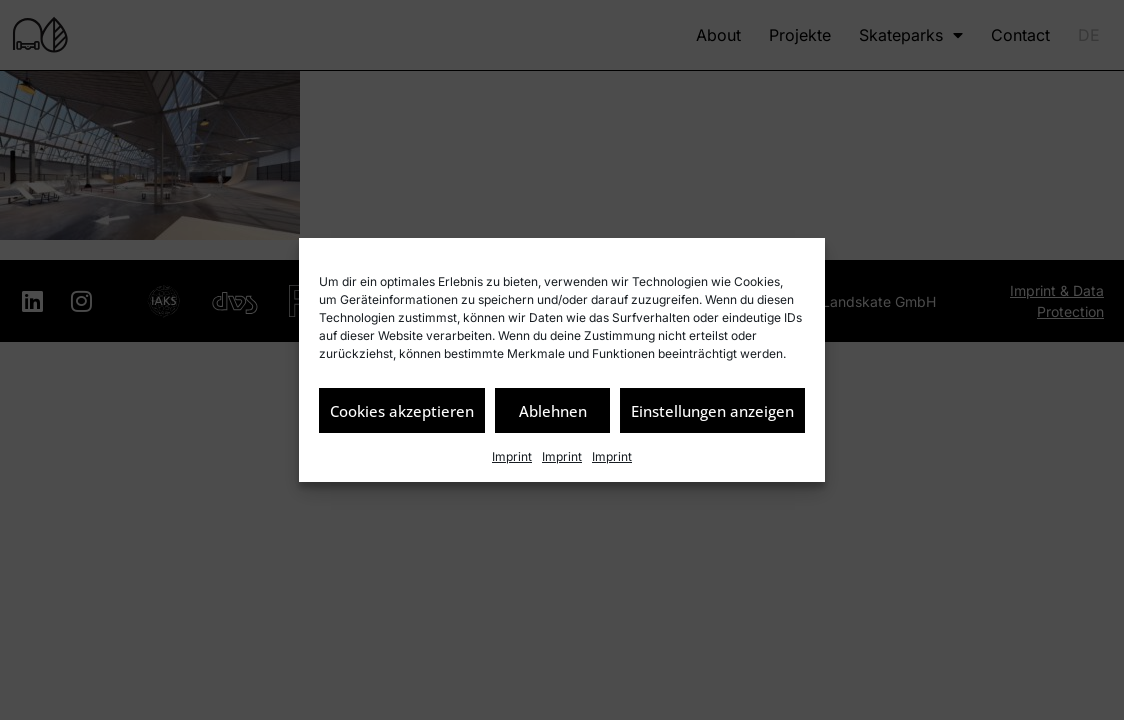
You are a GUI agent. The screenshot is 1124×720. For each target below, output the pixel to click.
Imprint (512, 456)
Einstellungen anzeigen (712, 411)
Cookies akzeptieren (402, 411)
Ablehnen (553, 411)
